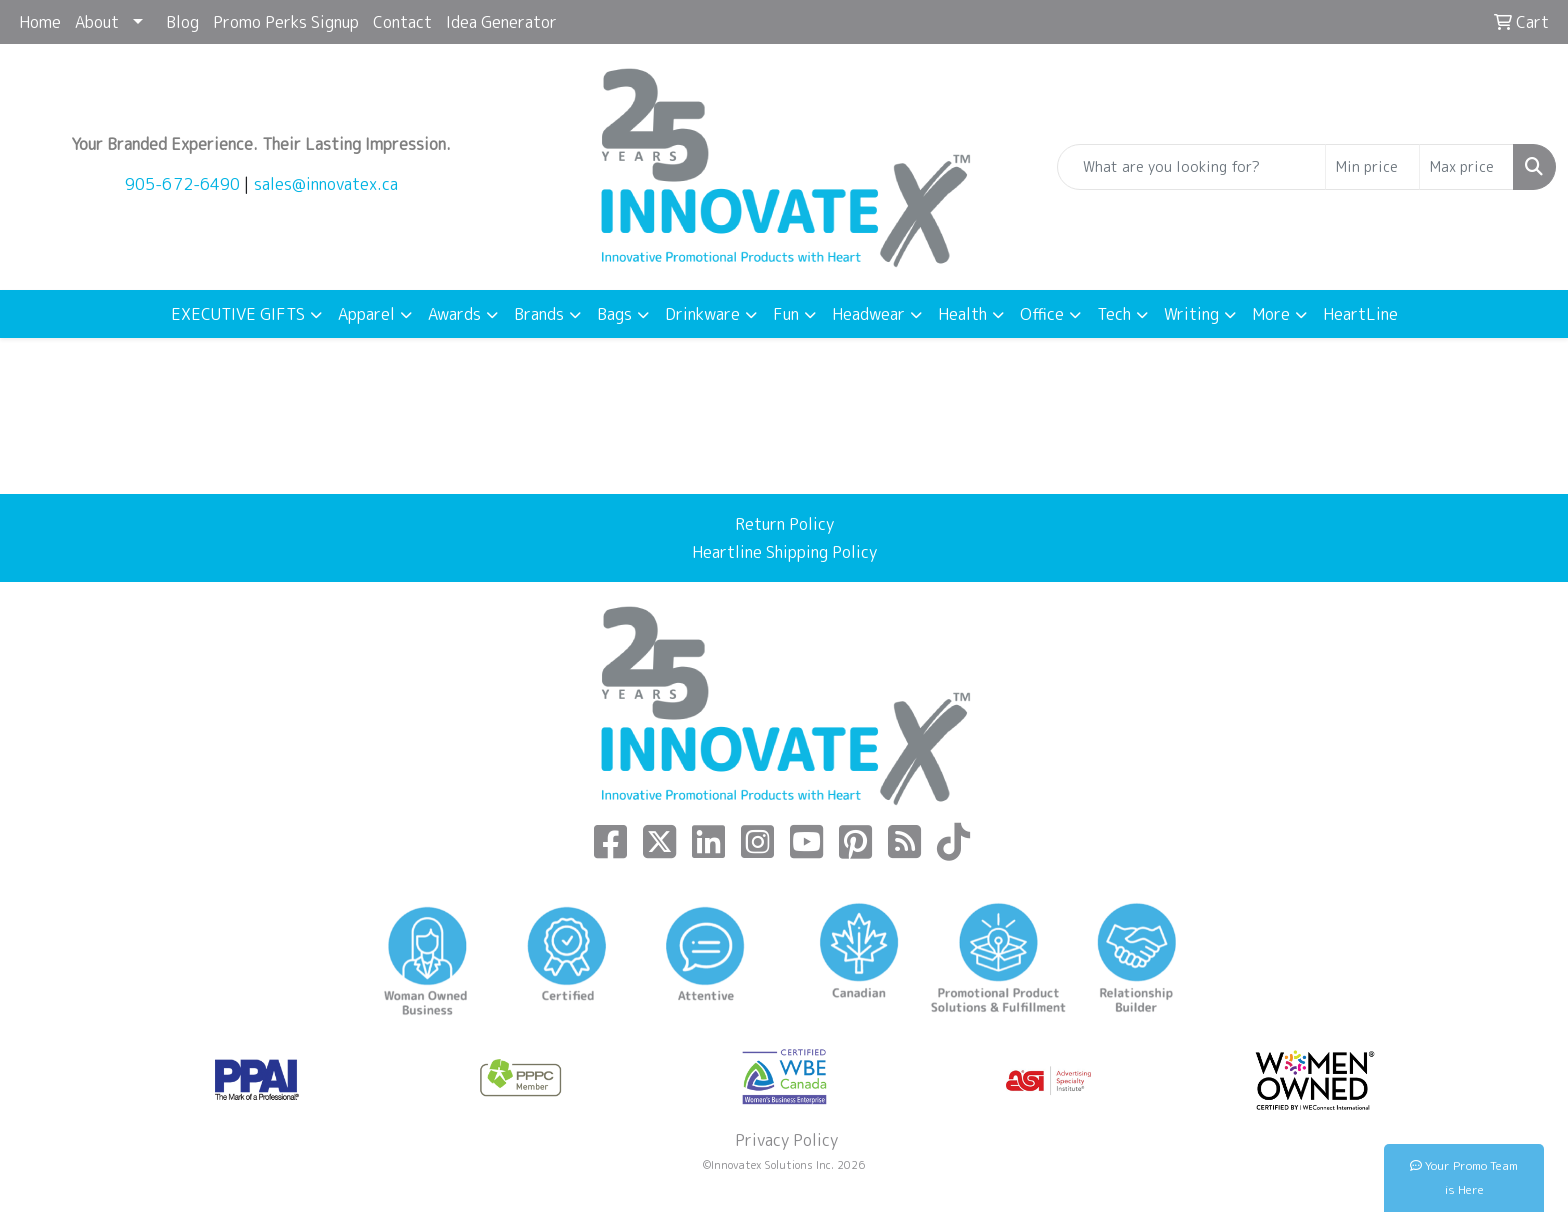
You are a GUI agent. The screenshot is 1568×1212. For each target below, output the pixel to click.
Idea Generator (501, 22)
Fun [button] (786, 314)
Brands (539, 314)
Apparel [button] (366, 314)
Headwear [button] (868, 314)
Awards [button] (454, 314)
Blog (182, 22)
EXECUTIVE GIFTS (238, 314)
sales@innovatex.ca (326, 184)
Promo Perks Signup (286, 22)
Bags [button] (614, 314)
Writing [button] (1191, 314)
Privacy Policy (784, 1140)
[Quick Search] (1191, 167)
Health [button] (962, 314)
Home (40, 22)
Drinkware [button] (702, 314)
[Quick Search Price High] (1466, 167)
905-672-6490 (182, 184)
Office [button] (1042, 314)
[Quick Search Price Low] (1372, 167)
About (97, 22)
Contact (402, 22)
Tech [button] (1114, 314)
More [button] (1271, 314)
